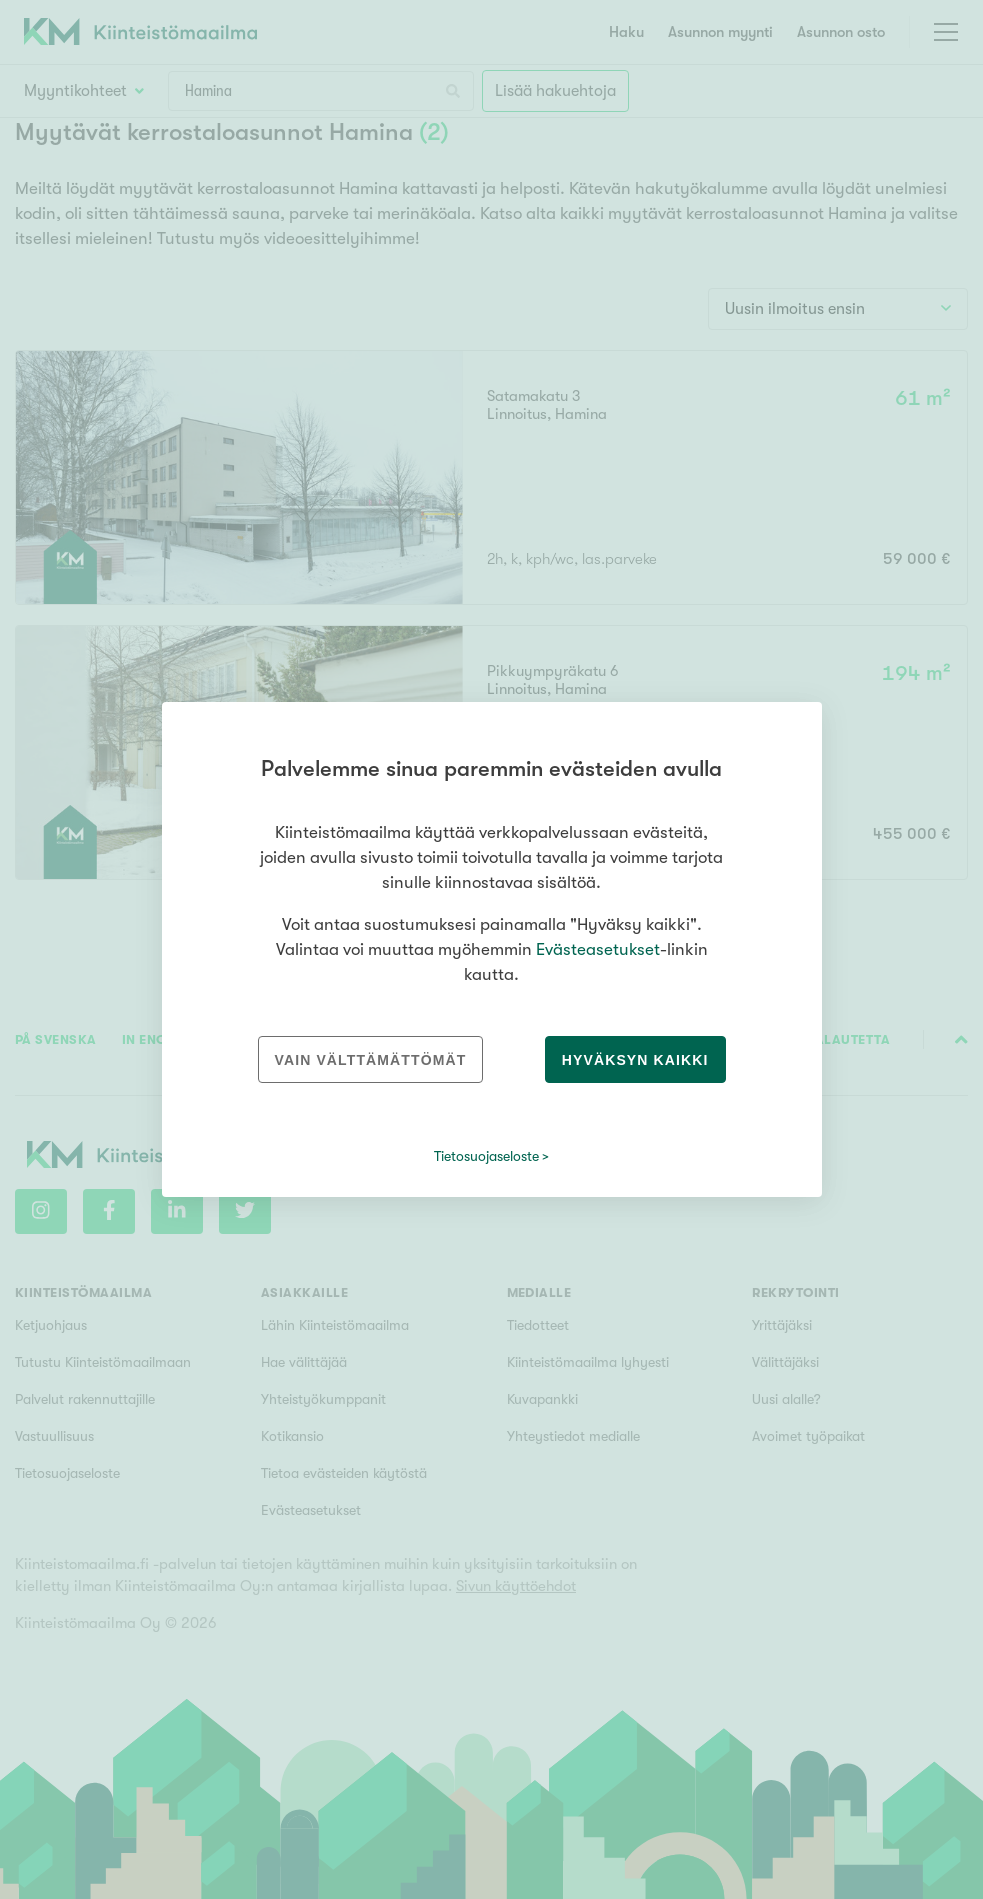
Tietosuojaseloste (486, 1156)
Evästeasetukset (598, 949)
